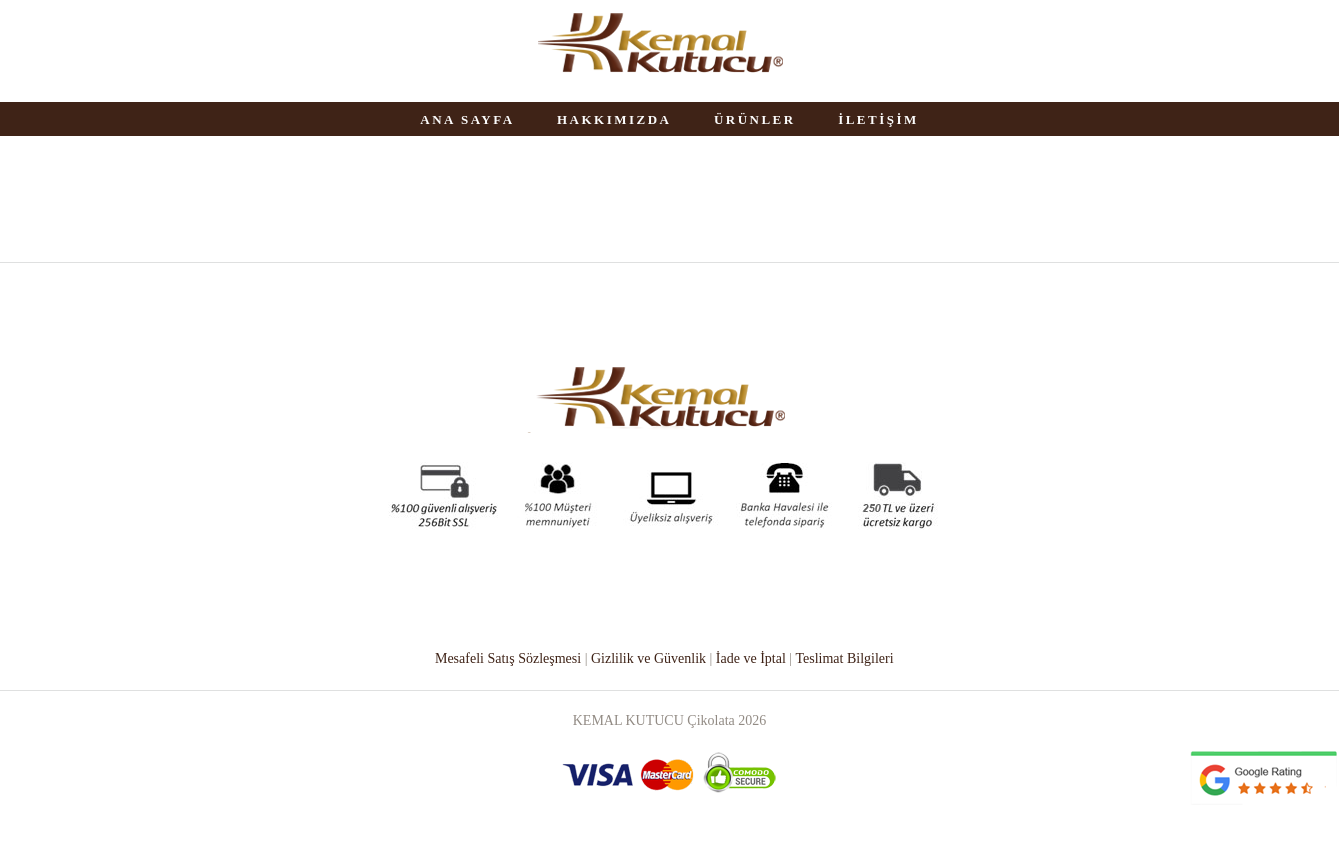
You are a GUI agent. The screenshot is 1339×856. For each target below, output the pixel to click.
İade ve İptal (751, 658)
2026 (752, 720)
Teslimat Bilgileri (844, 658)
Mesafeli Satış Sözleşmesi (508, 658)
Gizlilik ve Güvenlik (648, 658)
